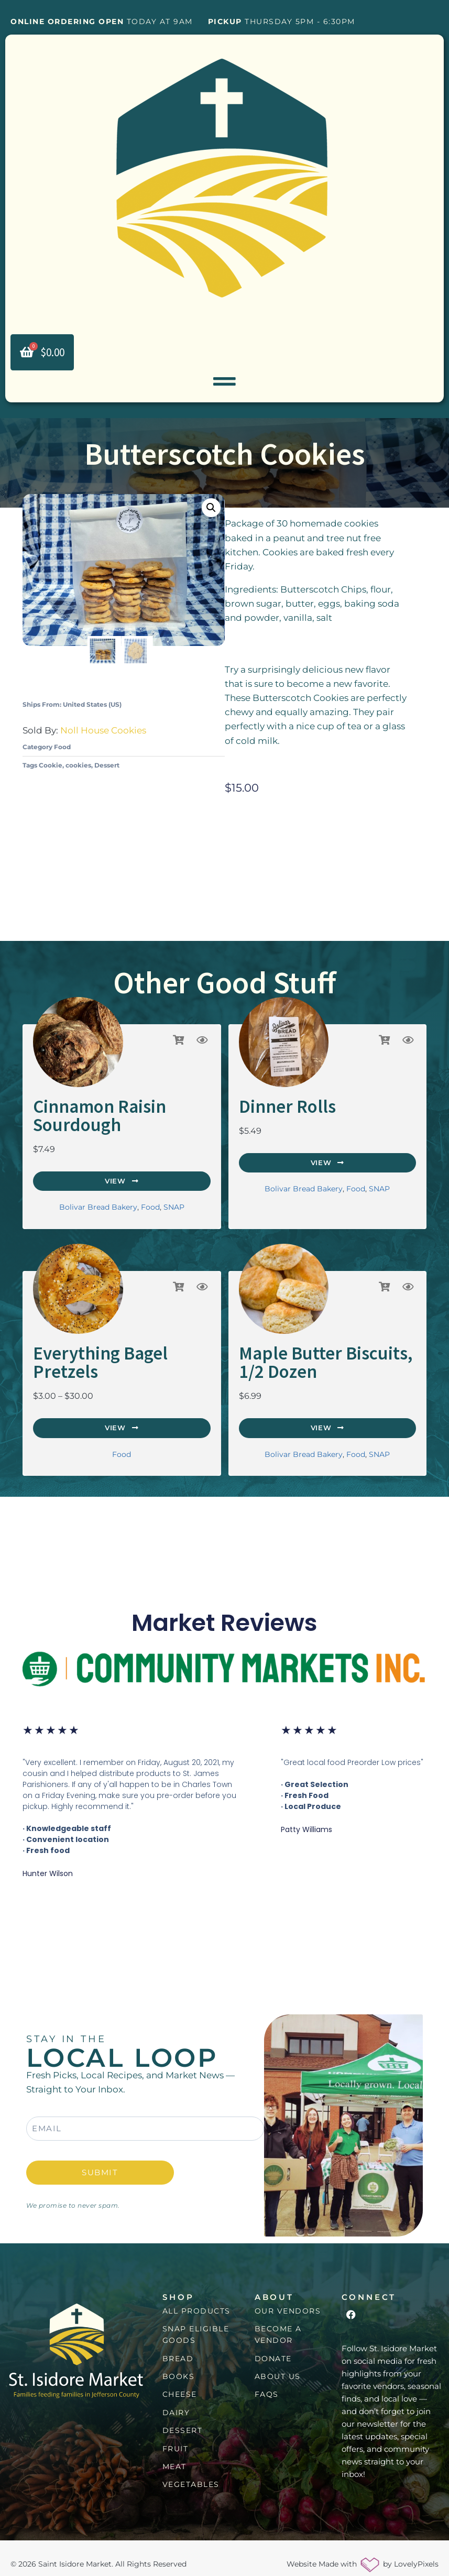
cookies (78, 769)
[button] (211, 511)
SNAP (173, 1204)
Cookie (50, 769)
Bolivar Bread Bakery (98, 1204)
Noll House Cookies (103, 734)
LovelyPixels (416, 2552)
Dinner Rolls (277, 1108)
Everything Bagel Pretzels (114, 1348)
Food (62, 750)
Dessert (106, 769)
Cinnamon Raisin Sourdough (85, 1116)
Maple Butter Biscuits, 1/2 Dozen (319, 1356)
